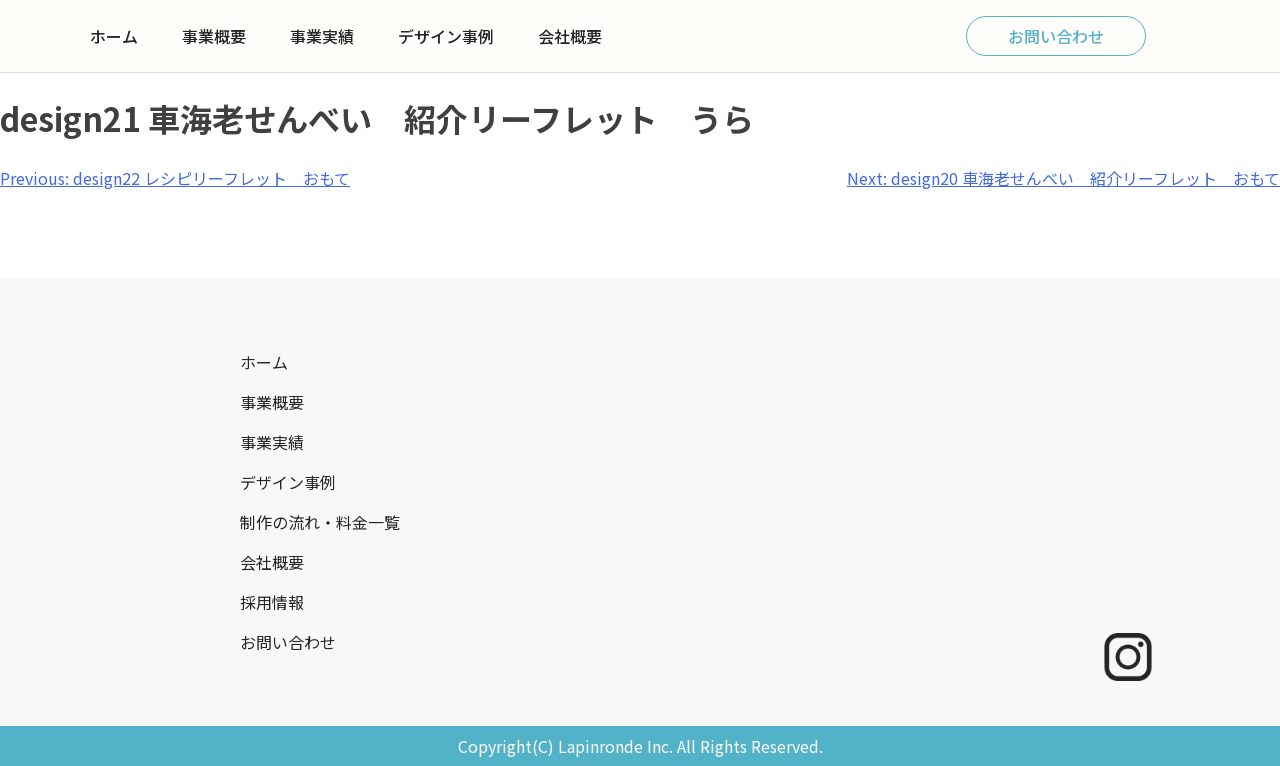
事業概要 (214, 36)
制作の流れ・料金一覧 (320, 522)
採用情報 (272, 602)
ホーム (114, 36)
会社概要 (570, 36)
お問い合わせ (1056, 36)
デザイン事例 (446, 36)
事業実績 (322, 36)
